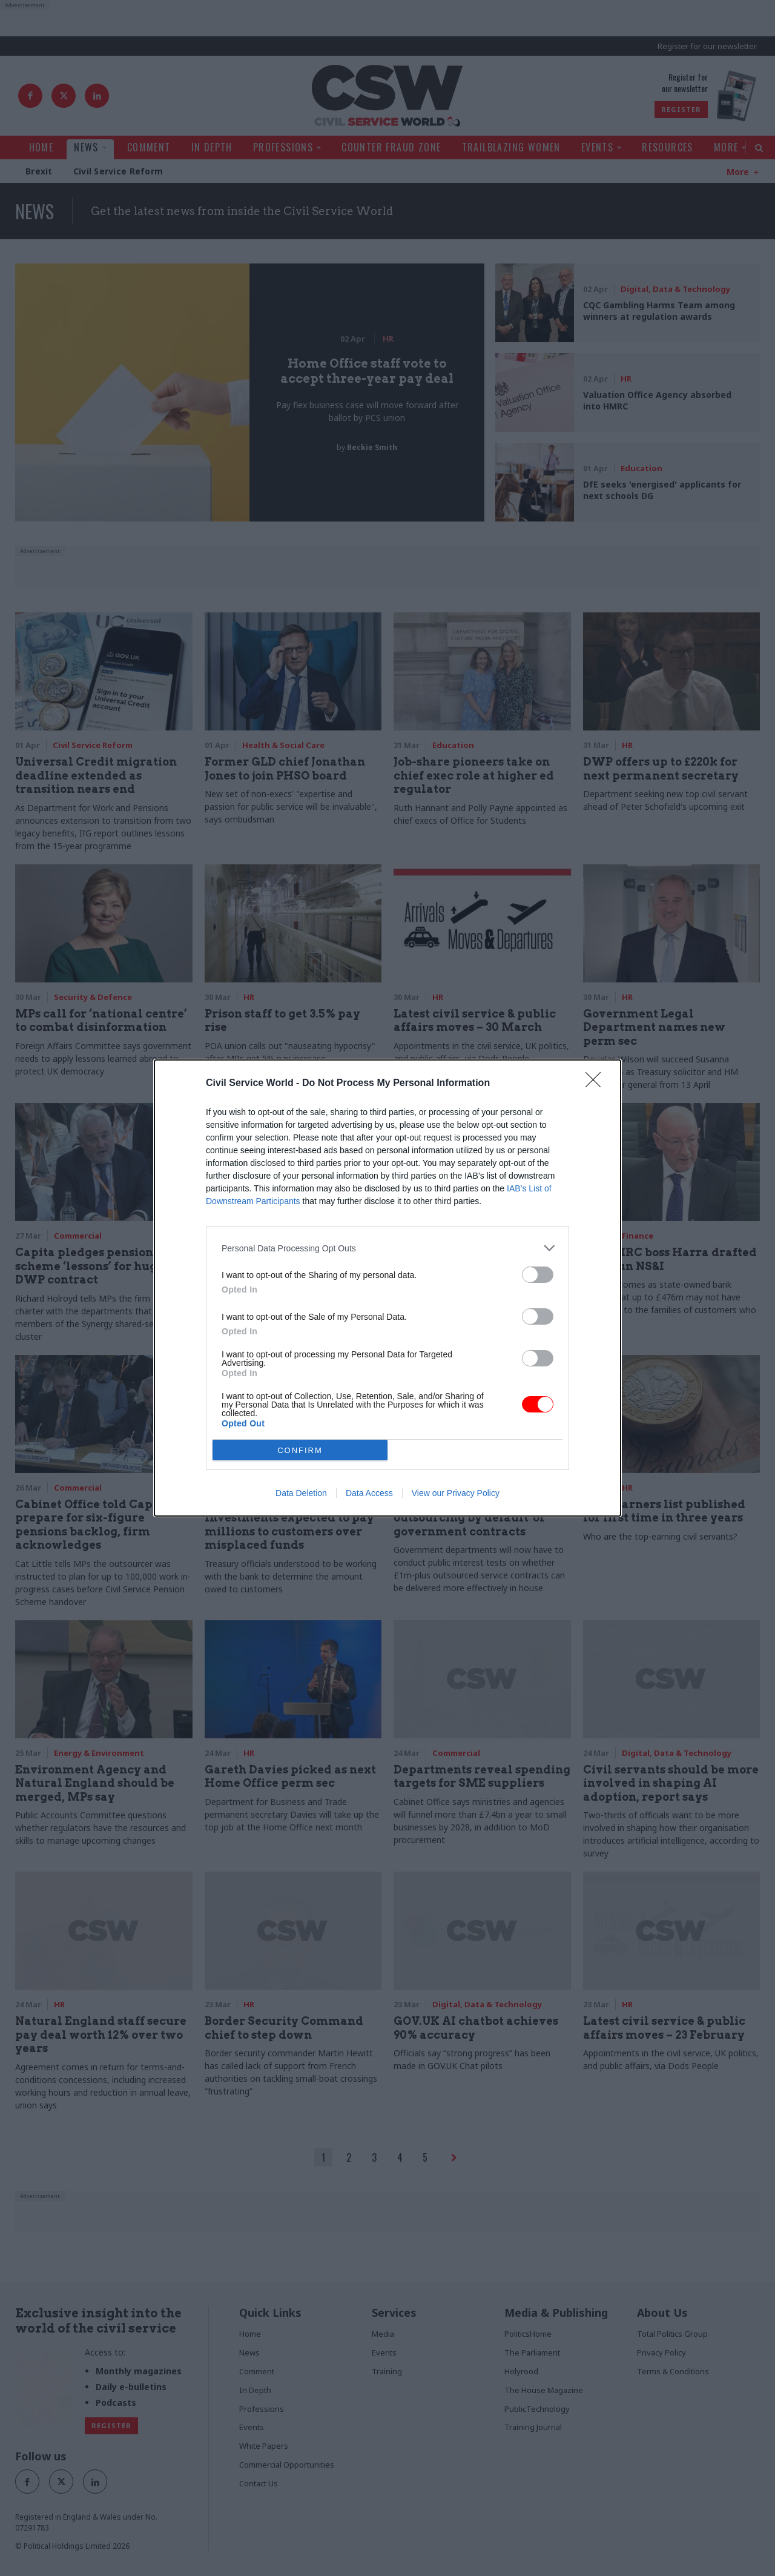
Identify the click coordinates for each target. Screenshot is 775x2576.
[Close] (596, 1083)
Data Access (369, 1493)
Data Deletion (301, 1493)
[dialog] (387, 1288)
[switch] (537, 1274)
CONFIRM (300, 1450)
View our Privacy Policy (456, 1493)
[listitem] (387, 1248)
